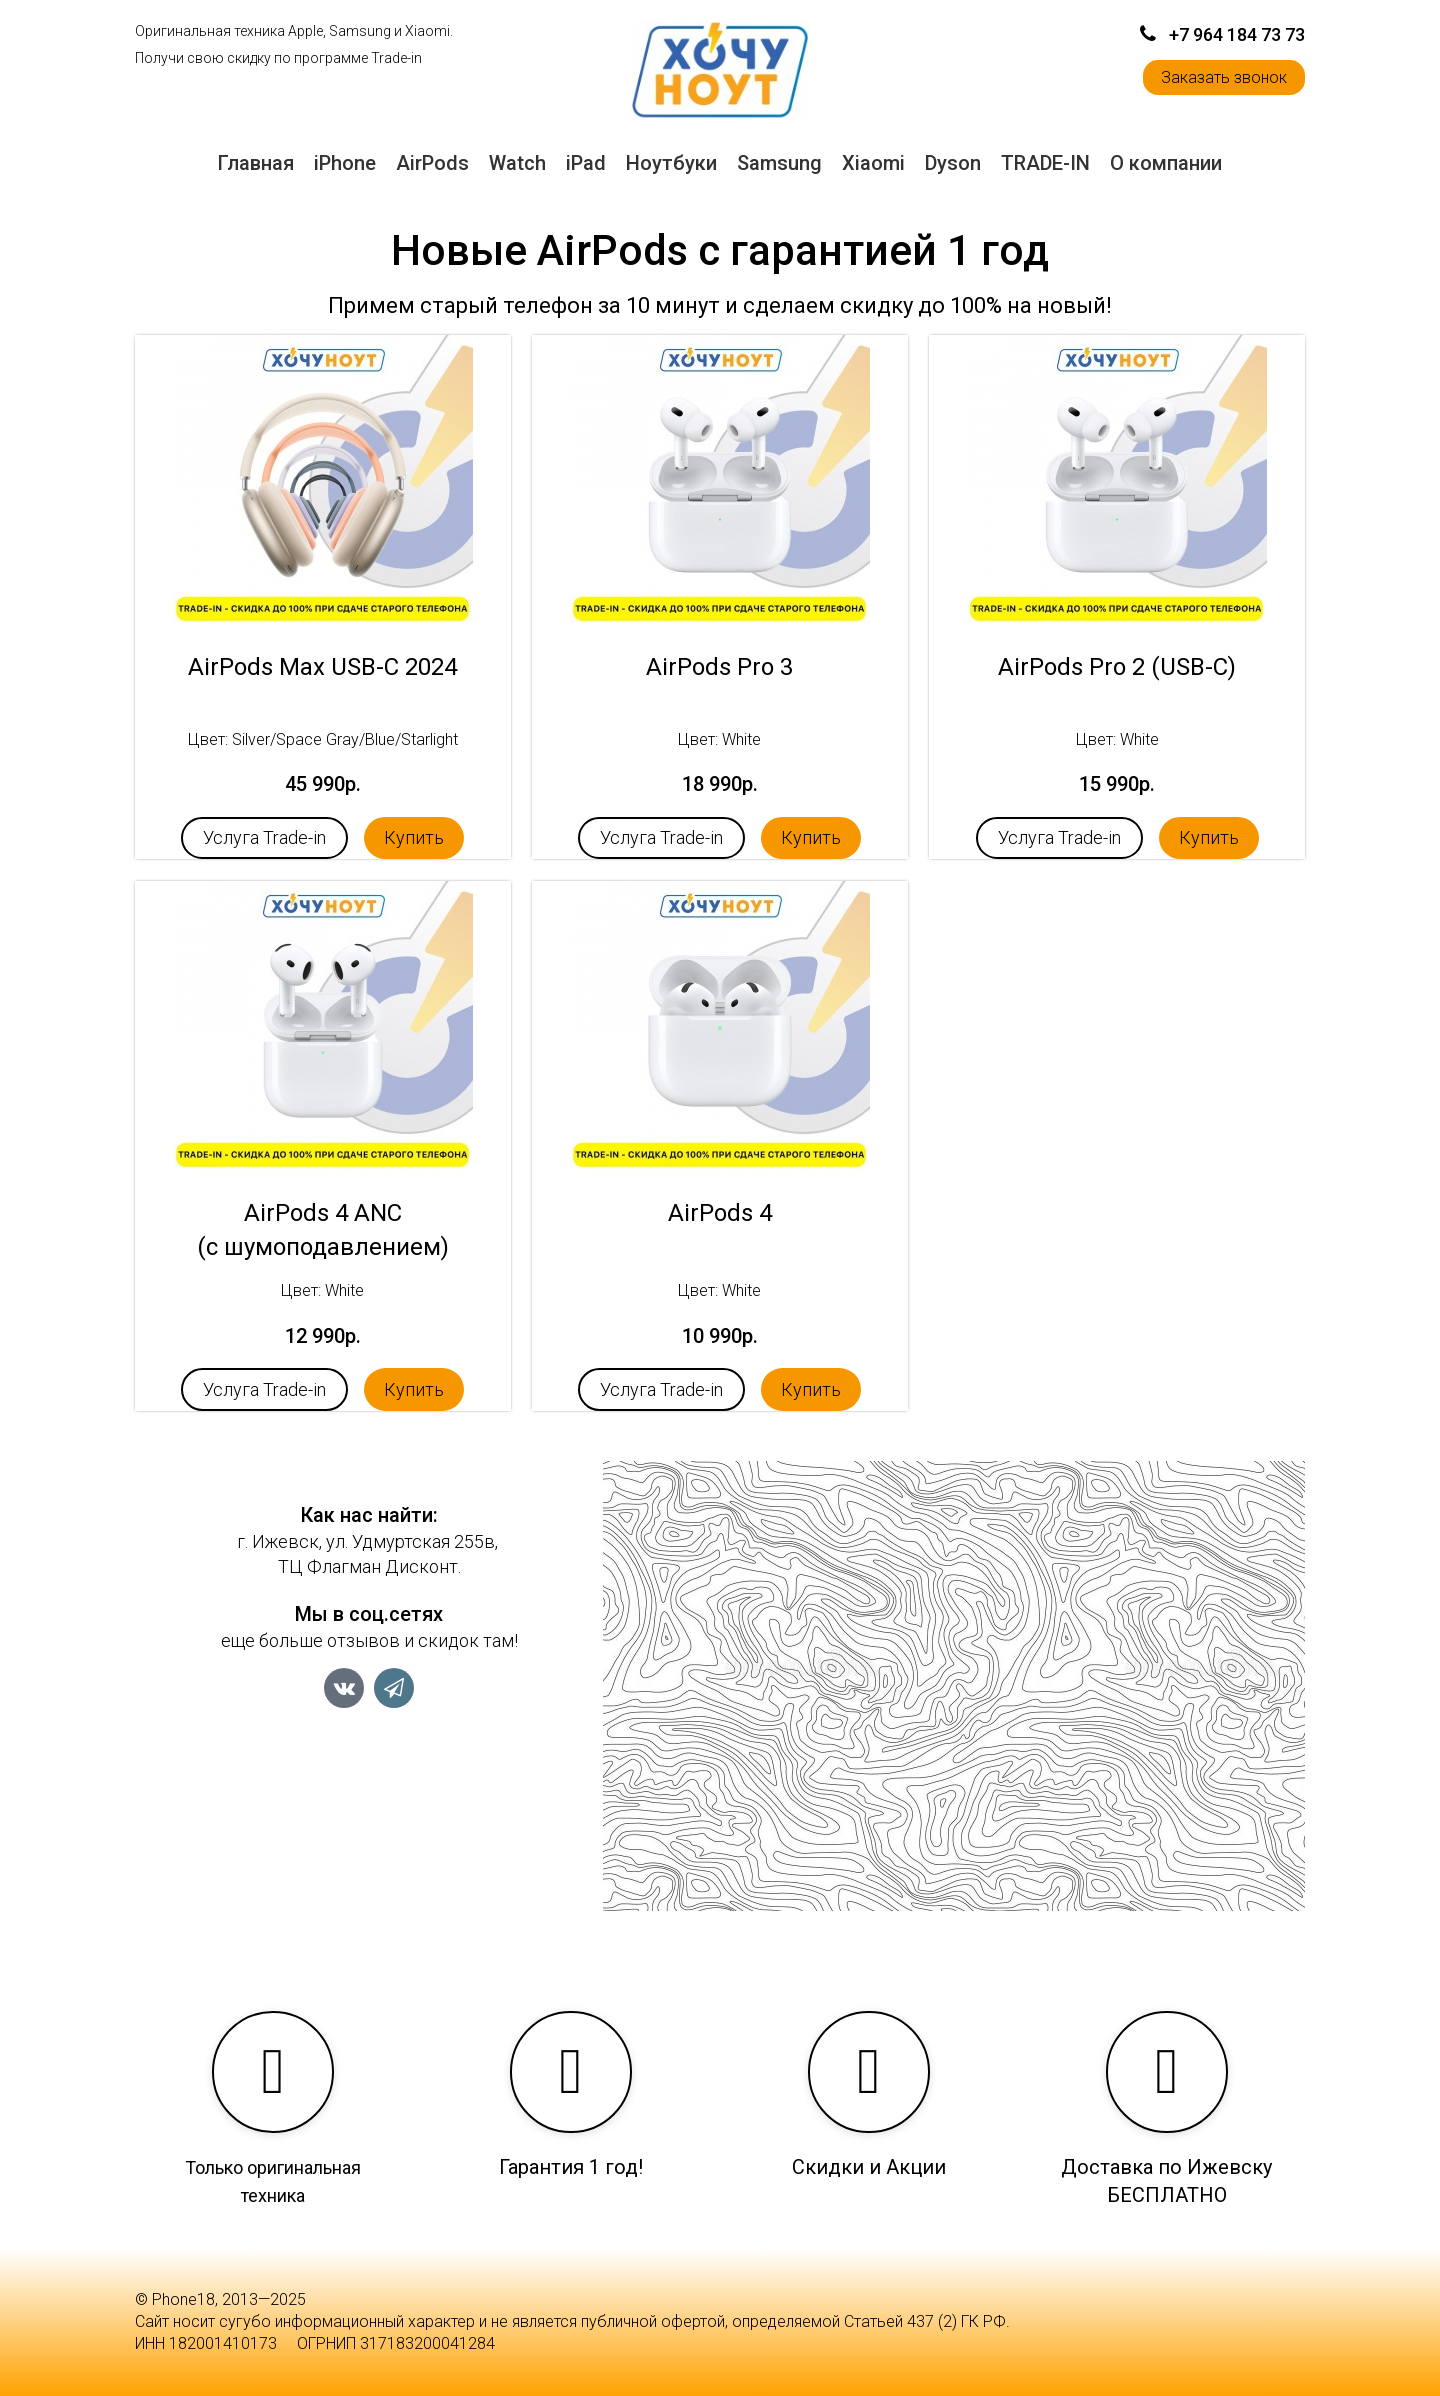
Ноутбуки (671, 163)
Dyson (953, 163)
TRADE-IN (1045, 163)
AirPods (432, 163)
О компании (1166, 163)
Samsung (779, 163)
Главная (256, 163)
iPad (586, 163)
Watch (517, 163)
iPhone (345, 163)
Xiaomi (873, 163)
